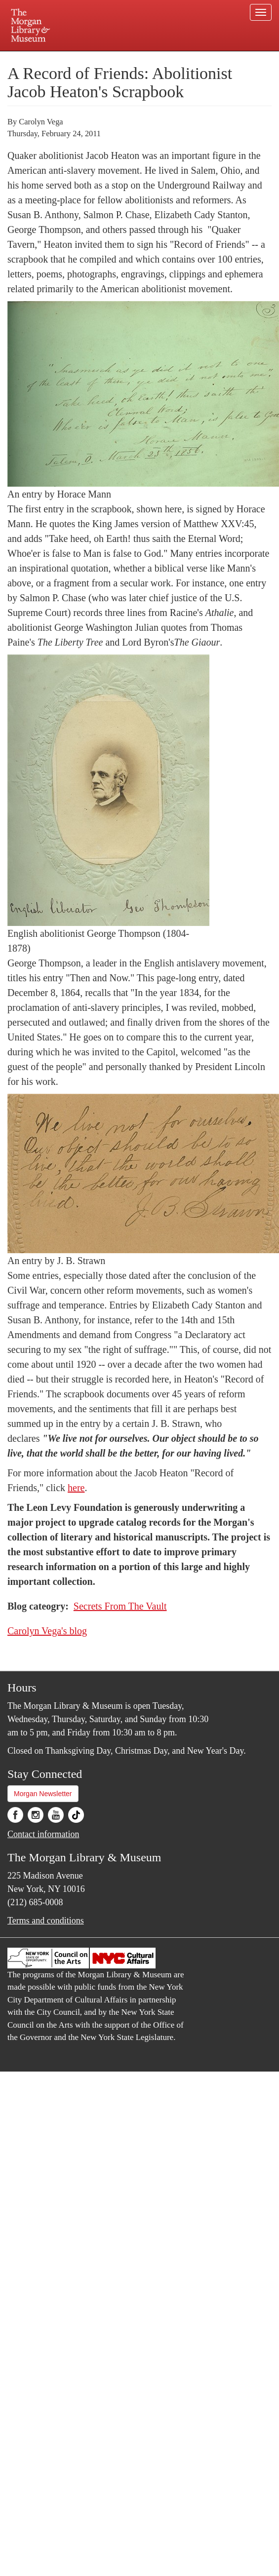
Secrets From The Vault (120, 1606)
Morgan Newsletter (43, 1794)
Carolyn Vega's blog (47, 1630)
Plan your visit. (57, 58)
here (76, 1487)
